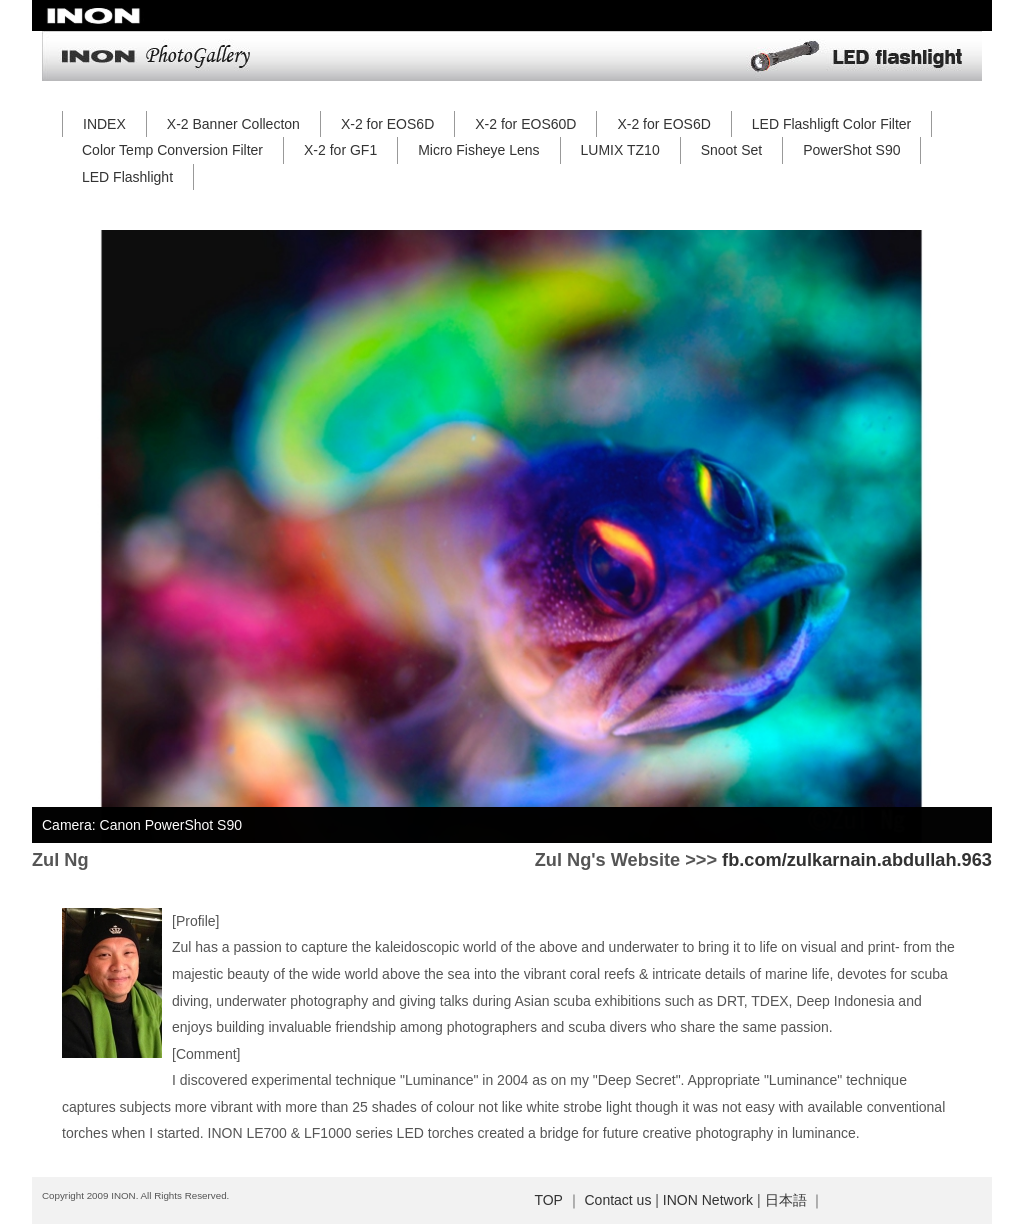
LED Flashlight (127, 177)
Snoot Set (732, 150)
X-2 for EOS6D (387, 124)
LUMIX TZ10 (620, 150)
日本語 (786, 1200)
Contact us (617, 1200)
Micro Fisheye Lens (478, 150)
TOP (548, 1200)
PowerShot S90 (851, 150)
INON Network (708, 1200)
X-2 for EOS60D (525, 124)
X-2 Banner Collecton (233, 124)
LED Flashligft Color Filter (832, 124)
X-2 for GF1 (340, 150)
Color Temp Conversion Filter (172, 150)
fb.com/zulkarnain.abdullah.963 (857, 860)
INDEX (104, 124)
